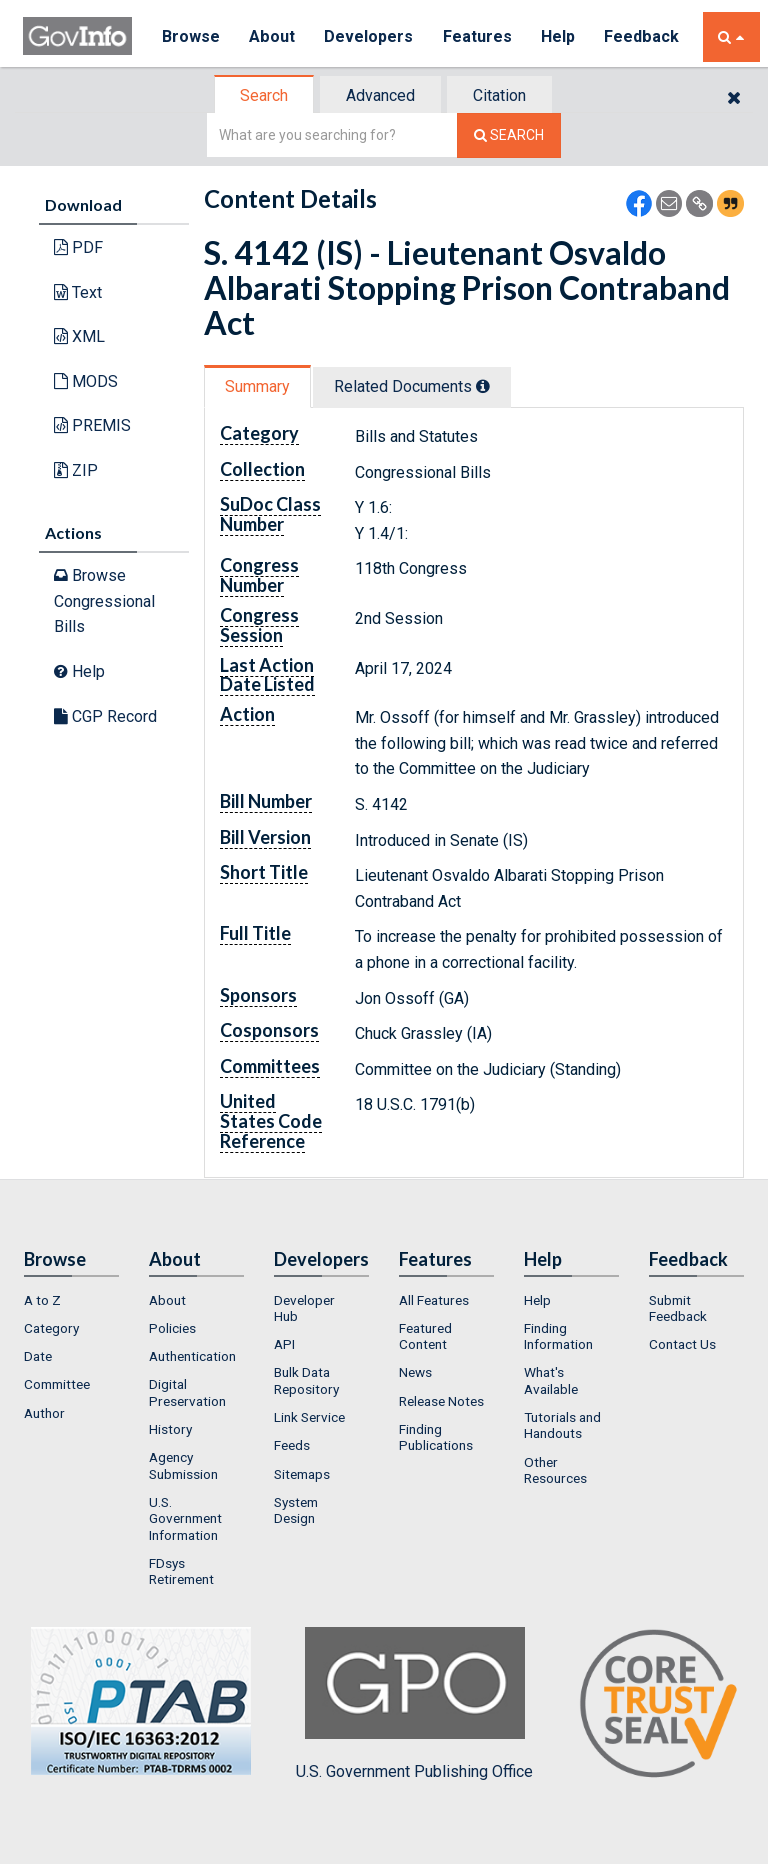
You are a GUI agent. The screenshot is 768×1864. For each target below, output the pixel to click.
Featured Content (425, 1336)
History (170, 1429)
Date (38, 1356)
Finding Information (558, 1336)
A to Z (42, 1300)
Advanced (380, 95)
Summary (257, 386)
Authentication (192, 1356)
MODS (86, 381)
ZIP (76, 470)
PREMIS (92, 425)
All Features (434, 1300)
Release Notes (441, 1401)
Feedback (644, 36)
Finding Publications (436, 1437)
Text (78, 292)
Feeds (292, 1445)
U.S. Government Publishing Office (414, 1704)
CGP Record (105, 716)
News (415, 1372)
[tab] (265, 95)
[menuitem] (71, 1300)
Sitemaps (302, 1474)
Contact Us (682, 1344)
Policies (172, 1328)
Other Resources (555, 1470)
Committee (57, 1384)
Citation (499, 95)
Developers (369, 36)
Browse (191, 36)
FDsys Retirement (181, 1571)
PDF (78, 247)
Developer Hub (304, 1308)
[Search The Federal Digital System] (509, 135)
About (272, 36)
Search (264, 95)
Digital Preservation (187, 1392)
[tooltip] (483, 386)
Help (560, 36)
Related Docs (412, 386)
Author (44, 1413)
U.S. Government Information (185, 1518)
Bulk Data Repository (306, 1380)
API (284, 1344)
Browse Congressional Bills (104, 601)
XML (79, 336)
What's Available (551, 1380)
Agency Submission (183, 1465)
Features (478, 36)
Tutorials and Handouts (562, 1425)
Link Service (309, 1417)
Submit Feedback (678, 1308)
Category (51, 1328)
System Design (296, 1510)
